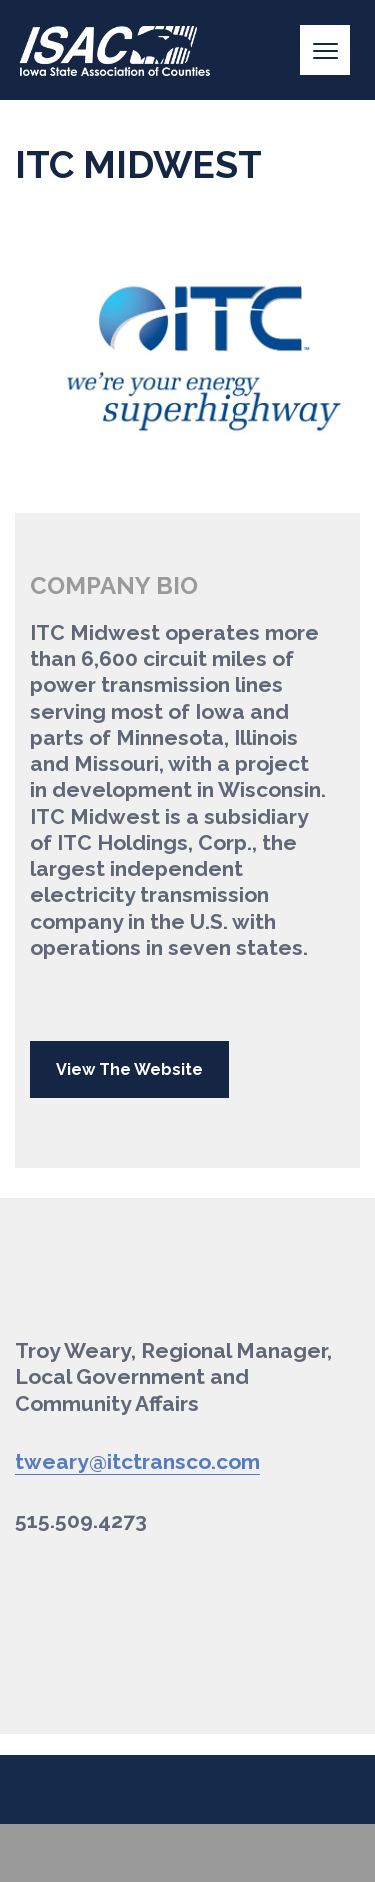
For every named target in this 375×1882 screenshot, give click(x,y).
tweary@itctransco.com (137, 1461)
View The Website (129, 1069)
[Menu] (325, 50)
